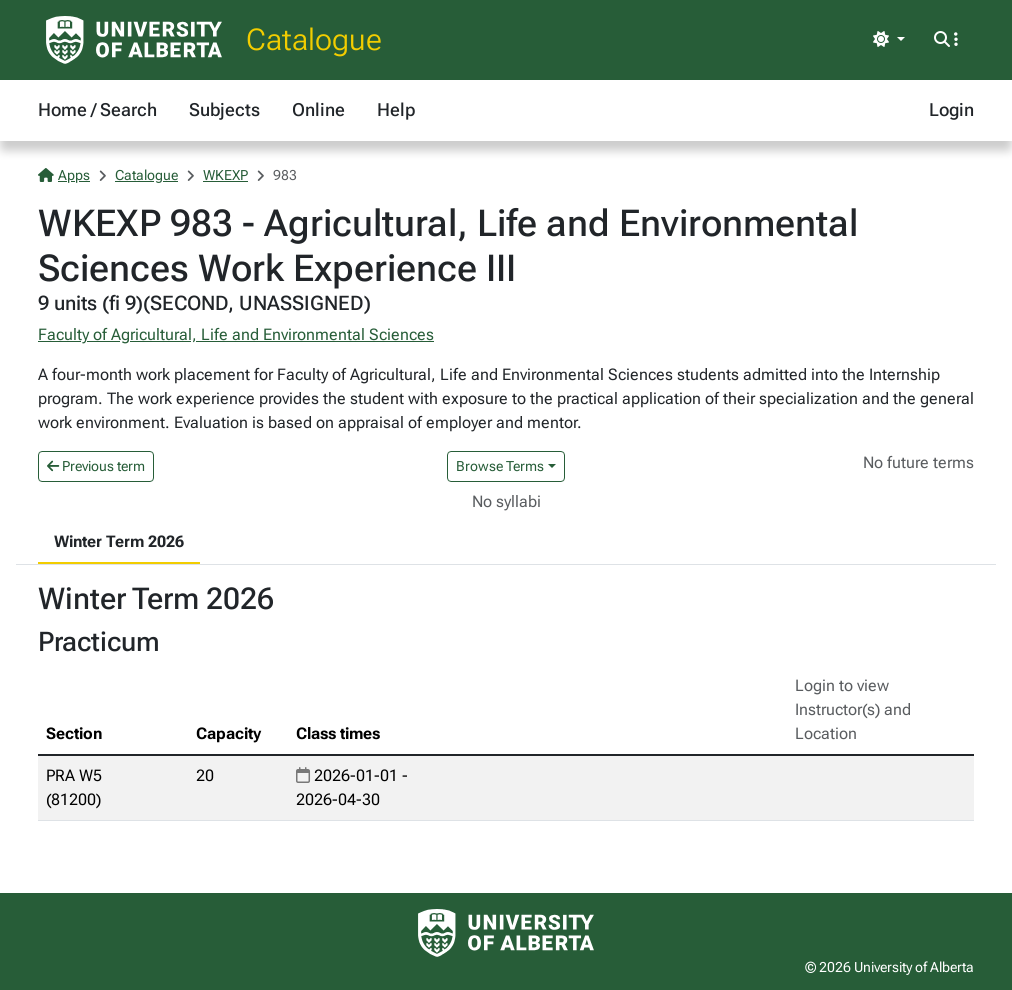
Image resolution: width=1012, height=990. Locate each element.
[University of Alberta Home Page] (134, 40)
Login (951, 109)
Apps (64, 175)
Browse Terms (500, 466)
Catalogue (314, 39)
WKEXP (225, 175)
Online (318, 109)
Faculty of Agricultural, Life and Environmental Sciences (236, 334)
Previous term (96, 466)
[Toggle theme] (889, 40)
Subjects (224, 109)
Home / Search (97, 109)
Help (396, 109)
